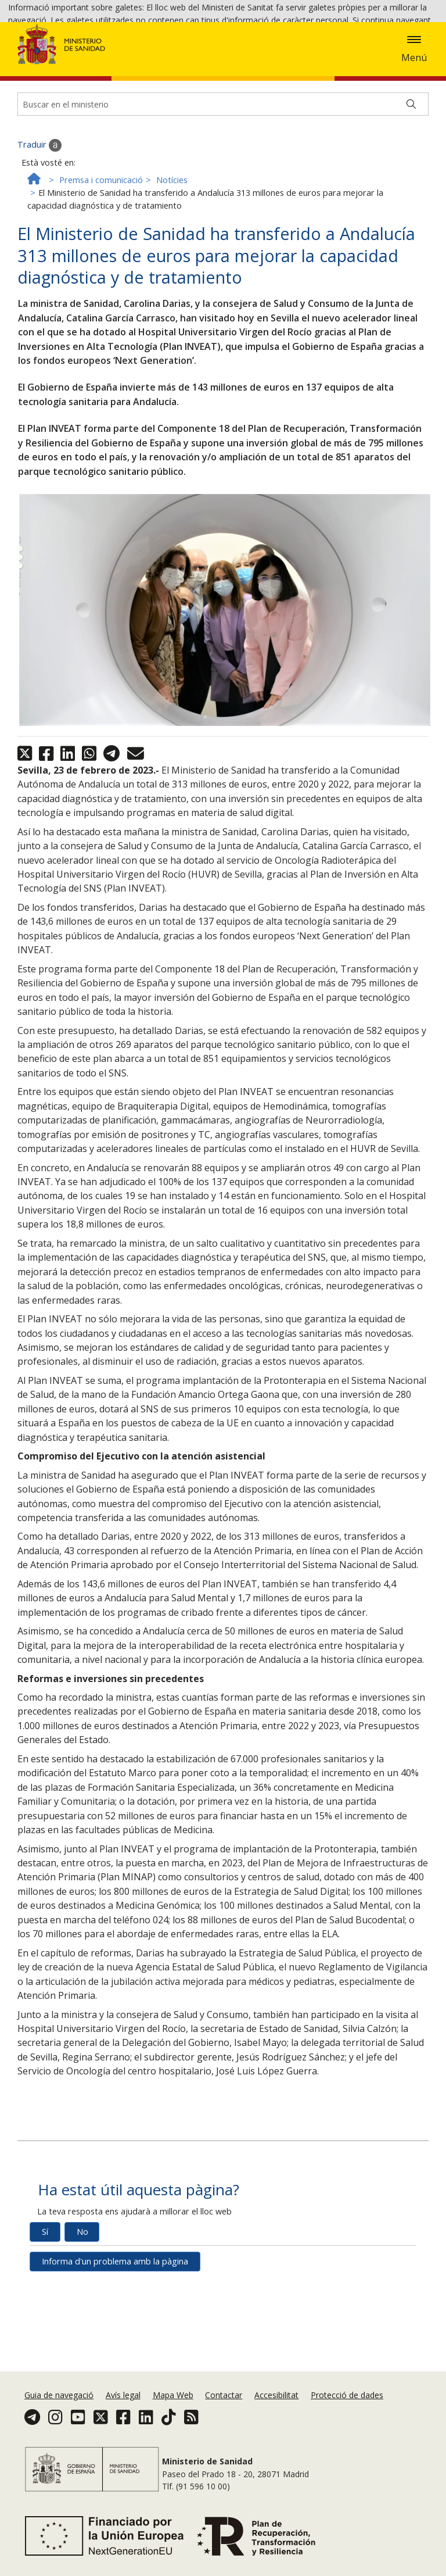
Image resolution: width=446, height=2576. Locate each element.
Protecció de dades (347, 2407)
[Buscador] (223, 177)
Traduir (39, 219)
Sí (45, 2305)
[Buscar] (411, 178)
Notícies (172, 253)
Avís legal (123, 2407)
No (82, 2305)
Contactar (223, 2407)
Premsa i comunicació (101, 253)
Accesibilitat (276, 2407)
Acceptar (75, 53)
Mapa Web (173, 2407)
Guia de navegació (58, 2407)
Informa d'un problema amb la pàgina (115, 2335)
